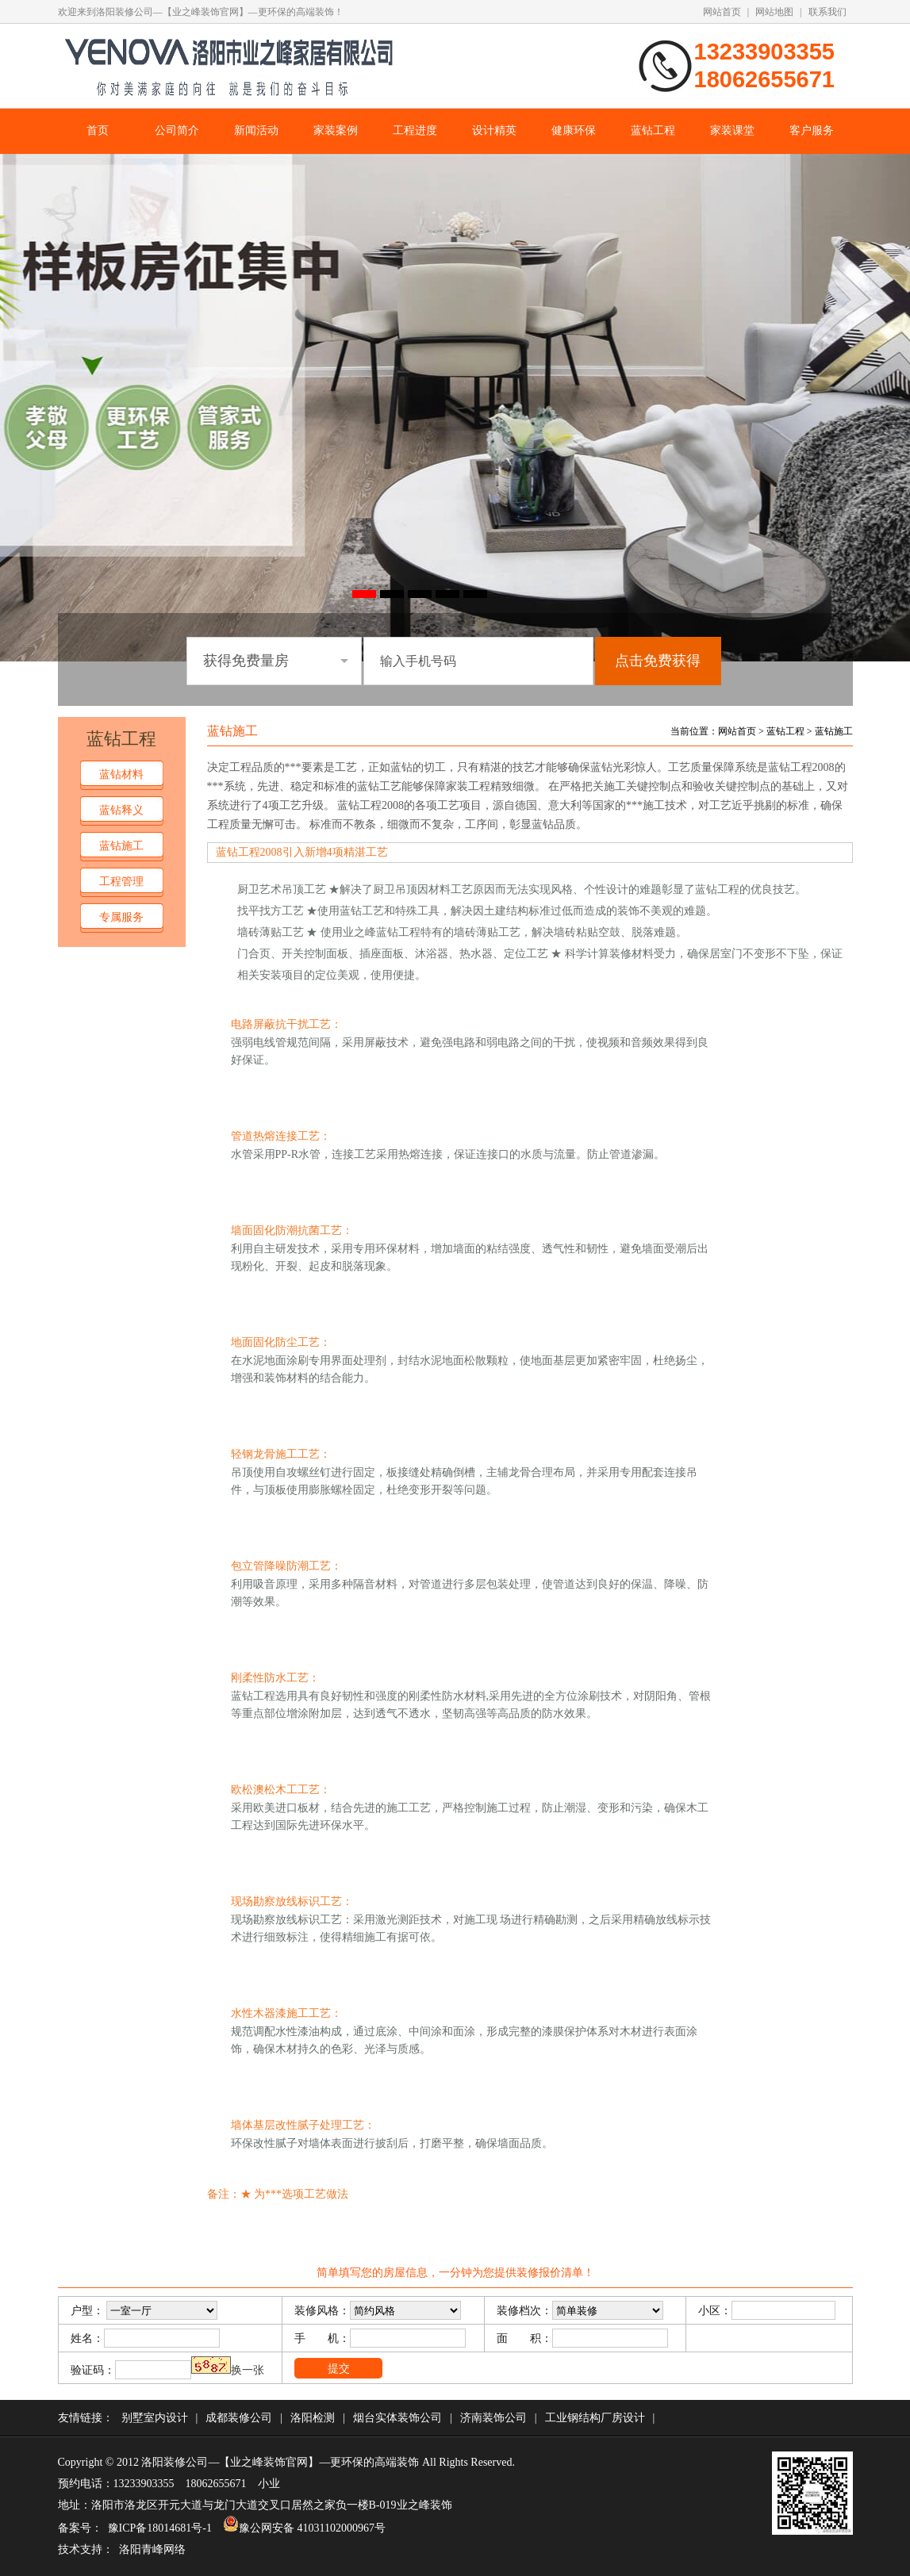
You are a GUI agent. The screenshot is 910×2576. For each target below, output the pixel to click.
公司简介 (177, 130)
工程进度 (415, 130)
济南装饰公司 (493, 2418)
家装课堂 (732, 130)
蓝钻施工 (121, 846)
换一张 (247, 2370)
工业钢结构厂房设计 (595, 2418)
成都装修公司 (238, 2418)
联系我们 (827, 11)
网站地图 (774, 11)
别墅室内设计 (154, 2418)
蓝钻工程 (653, 130)
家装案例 (335, 130)
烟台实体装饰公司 (397, 2418)
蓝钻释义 (121, 810)
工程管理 (121, 881)
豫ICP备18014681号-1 (160, 2528)
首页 (97, 130)
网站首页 (722, 11)
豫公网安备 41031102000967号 (304, 2528)
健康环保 (573, 130)
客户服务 (811, 130)
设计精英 (494, 130)
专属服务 (121, 917)
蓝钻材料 (121, 774)
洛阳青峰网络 (152, 2549)
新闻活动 (256, 130)
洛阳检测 (312, 2418)
